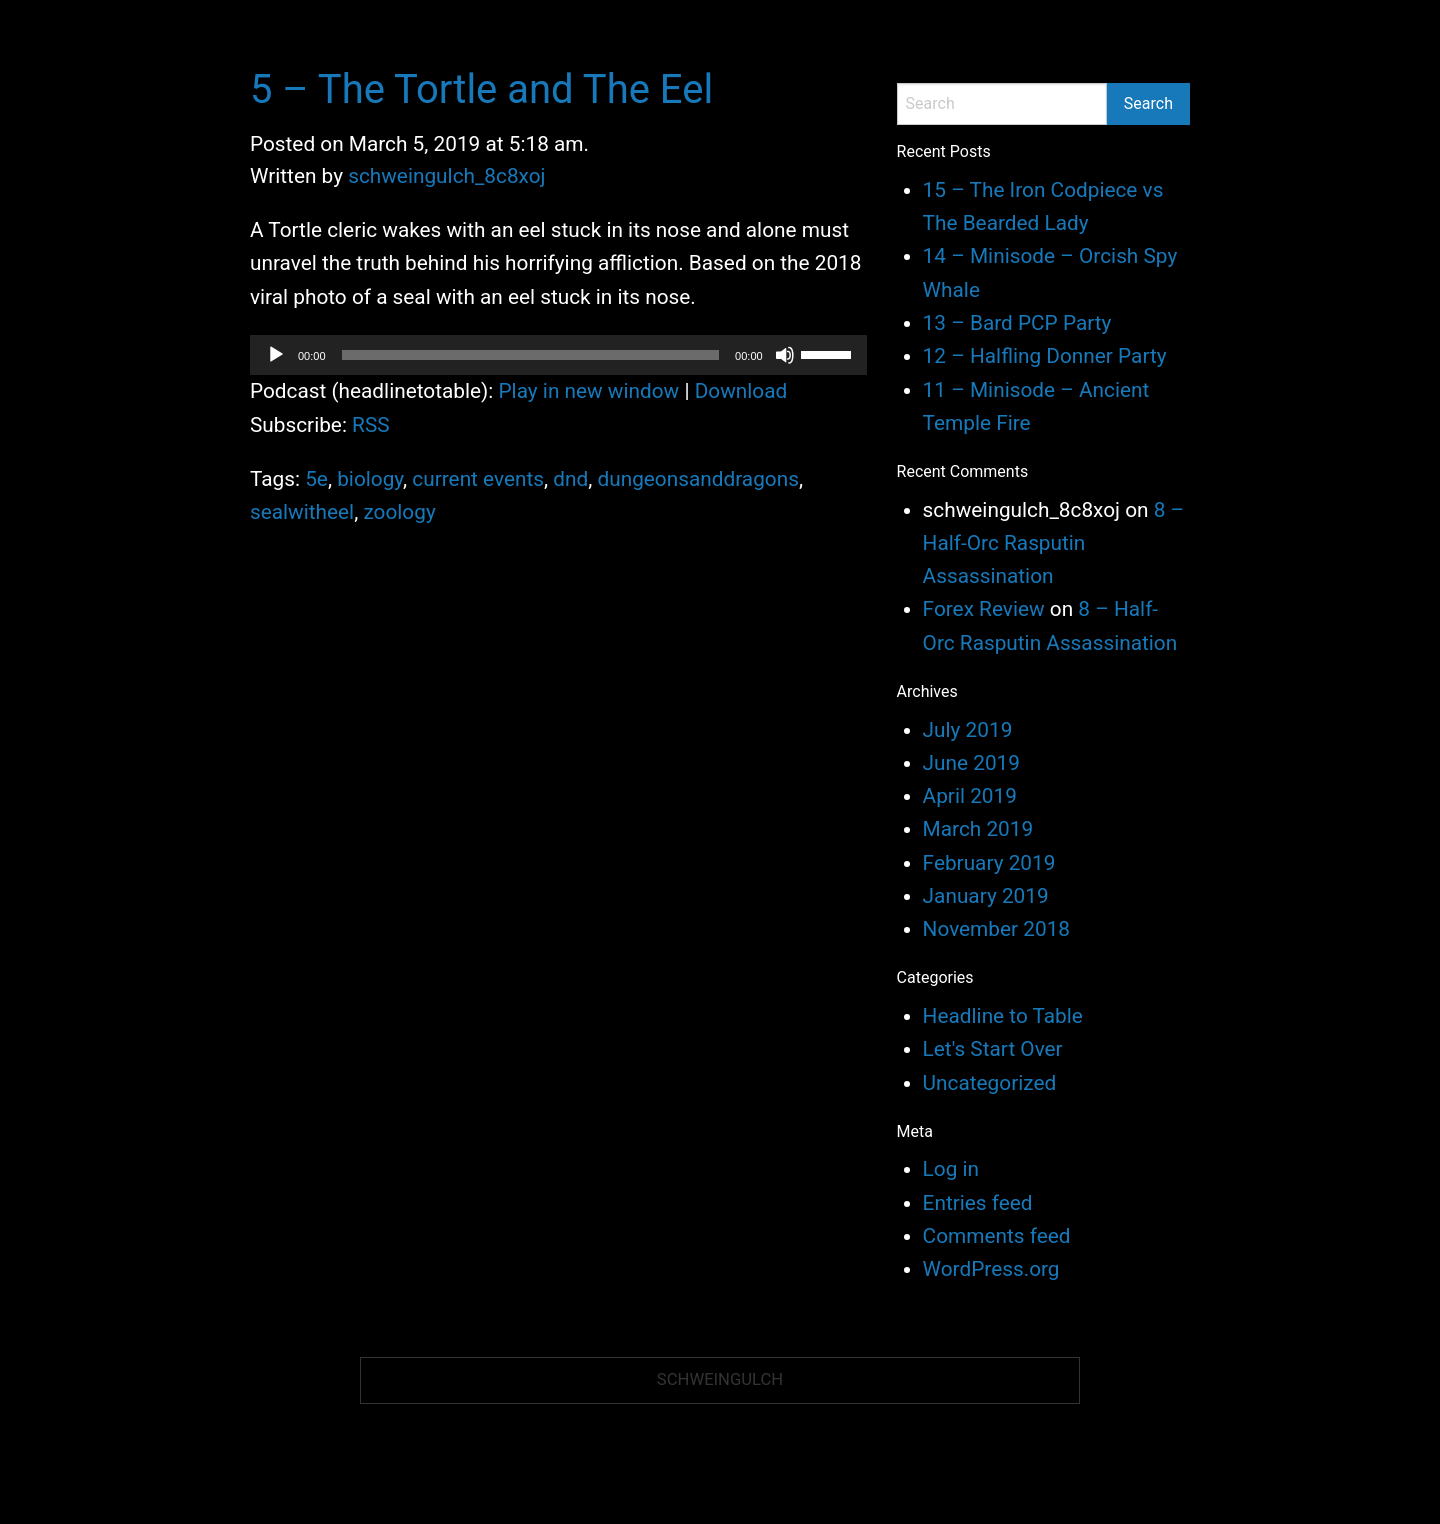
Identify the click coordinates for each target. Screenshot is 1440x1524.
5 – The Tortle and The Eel (481, 89)
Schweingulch (720, 1379)
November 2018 (996, 929)
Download (741, 391)
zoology (399, 512)
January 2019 (986, 896)
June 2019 (971, 763)
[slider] (531, 355)
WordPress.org (991, 1269)
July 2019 (968, 730)
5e (316, 479)
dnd (570, 479)
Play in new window (589, 391)
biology (370, 479)
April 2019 (970, 796)
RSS (371, 425)
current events (478, 479)
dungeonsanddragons (697, 479)
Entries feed (978, 1203)
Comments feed (997, 1236)
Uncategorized (990, 1083)
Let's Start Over (993, 1049)
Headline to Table (1003, 1016)
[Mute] (785, 355)
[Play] (276, 355)
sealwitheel (302, 512)
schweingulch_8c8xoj (446, 176)
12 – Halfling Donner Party (1045, 356)
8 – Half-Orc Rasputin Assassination (1054, 543)
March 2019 (978, 829)
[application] (558, 355)
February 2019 (989, 863)
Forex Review (984, 609)
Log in (951, 1169)
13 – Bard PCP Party (1017, 323)
